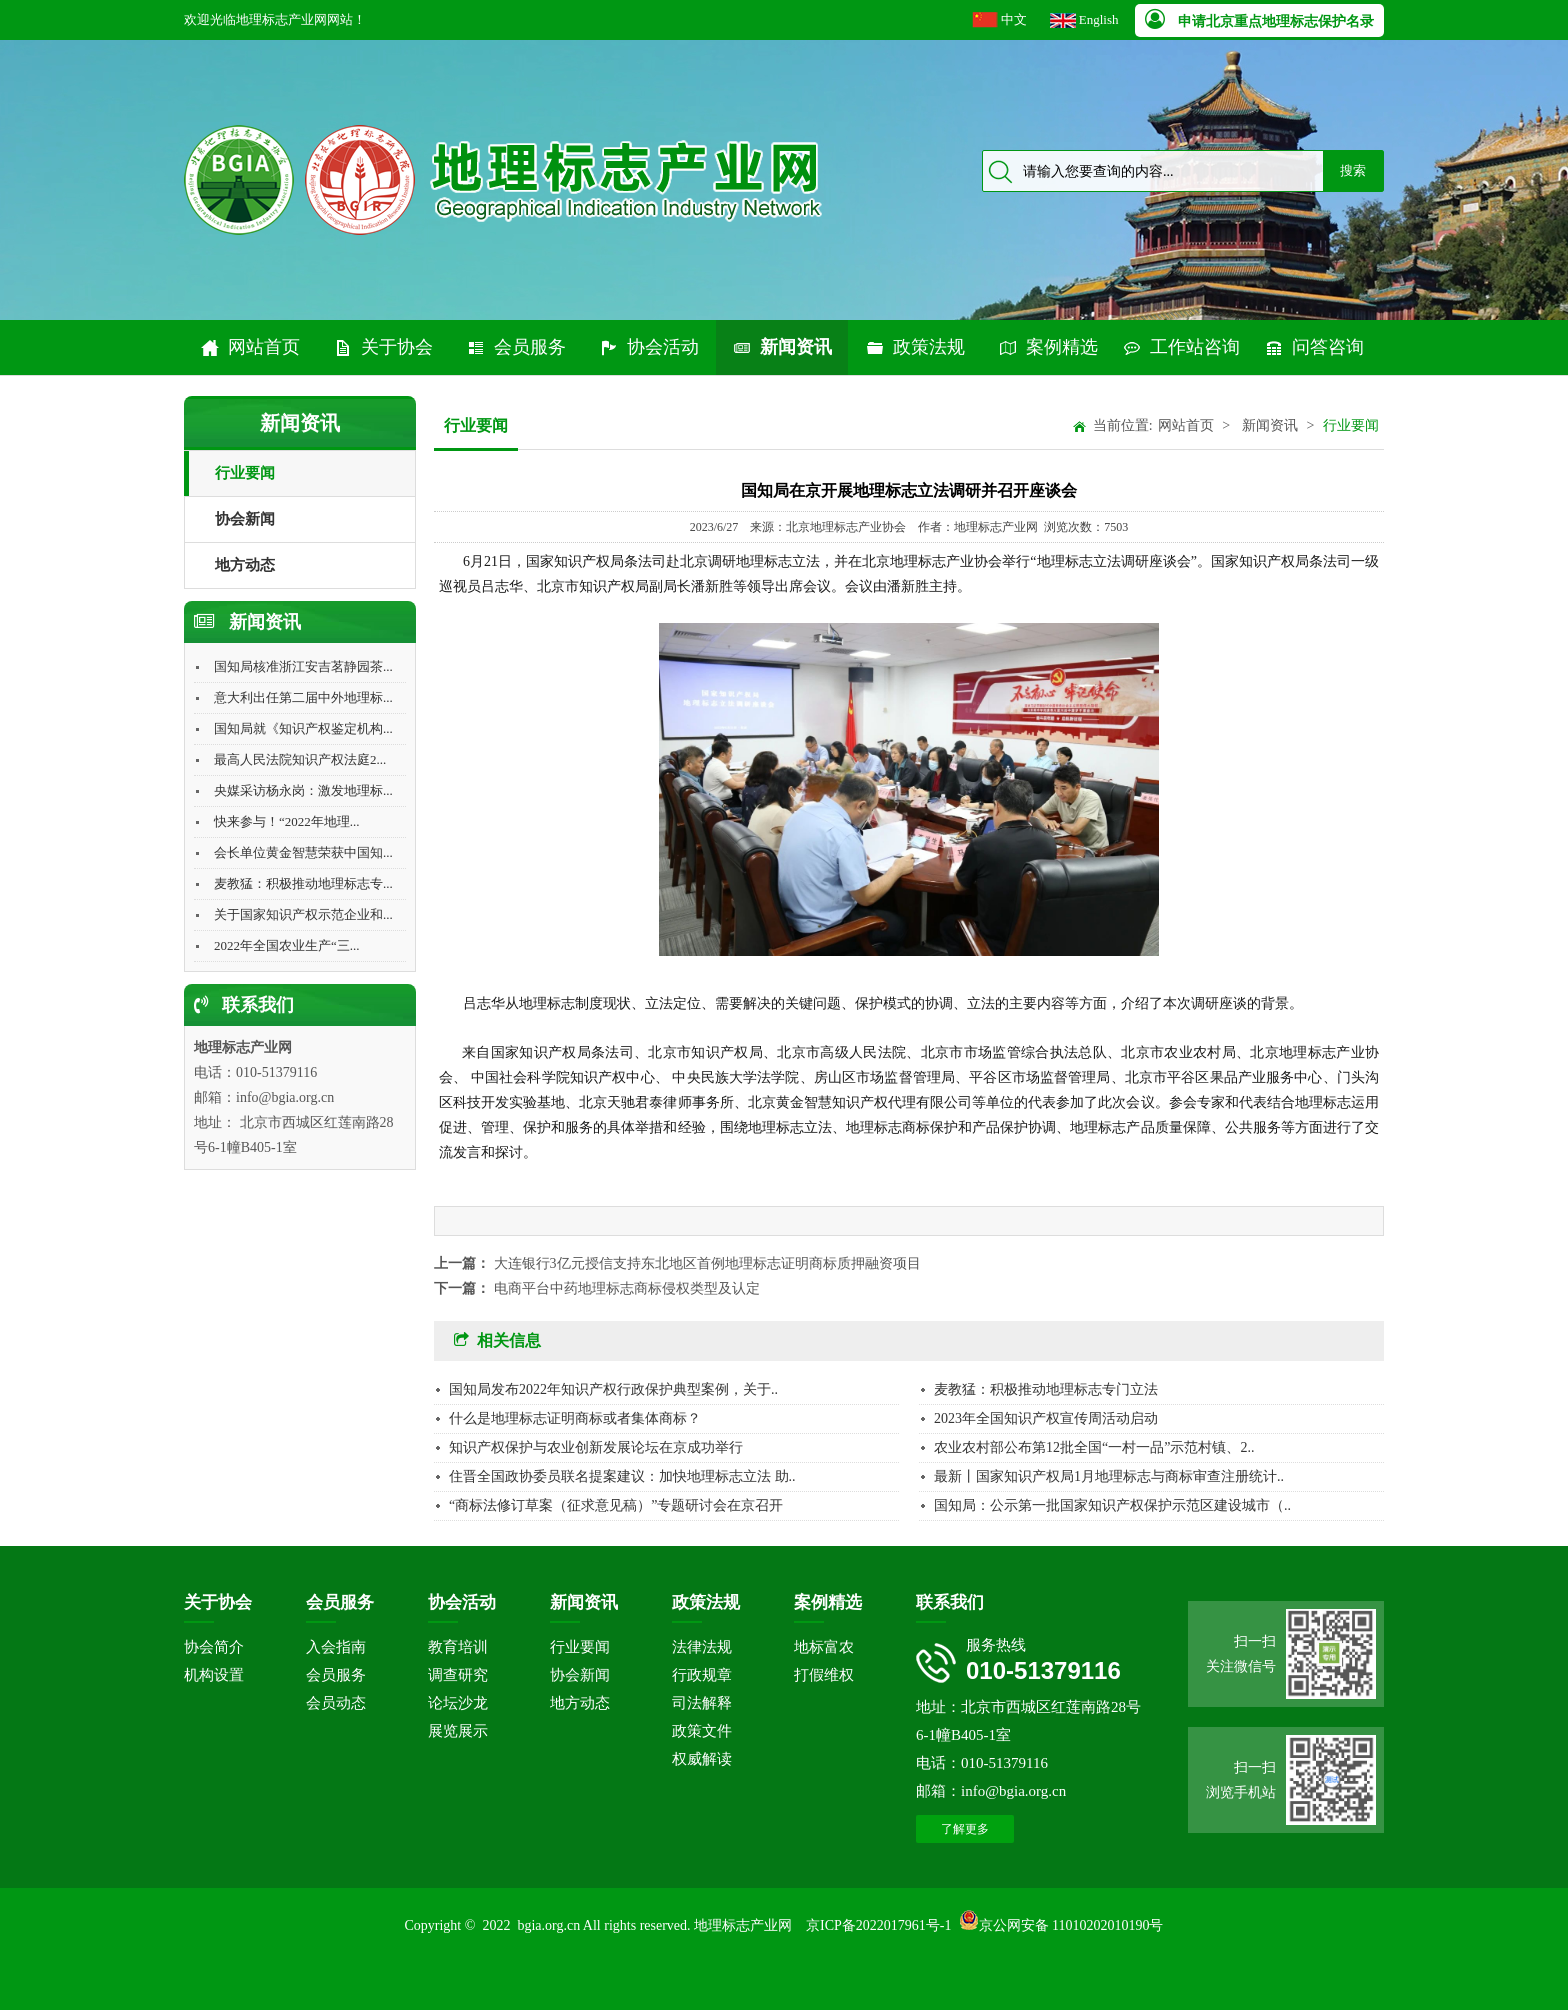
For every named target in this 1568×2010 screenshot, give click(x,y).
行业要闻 (245, 473)
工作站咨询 (1181, 347)
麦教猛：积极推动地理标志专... (303, 883)
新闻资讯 (782, 347)
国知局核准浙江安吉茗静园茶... (303, 666)
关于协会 (383, 347)
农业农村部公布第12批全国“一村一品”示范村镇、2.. (1094, 1447)
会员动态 (336, 1703)
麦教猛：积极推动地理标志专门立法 (1046, 1389)
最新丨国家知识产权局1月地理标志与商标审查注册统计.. (1109, 1476)
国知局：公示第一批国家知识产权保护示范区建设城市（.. (1112, 1505)
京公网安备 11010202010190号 (1071, 1925)
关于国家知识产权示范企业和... (303, 914)
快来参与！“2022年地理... (287, 821)
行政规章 (702, 1675)
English (1099, 19)
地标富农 (824, 1647)
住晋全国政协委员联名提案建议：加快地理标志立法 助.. (622, 1476)
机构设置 (214, 1675)
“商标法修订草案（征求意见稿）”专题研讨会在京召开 (616, 1505)
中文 (1014, 19)
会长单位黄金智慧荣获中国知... (303, 852)
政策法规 (915, 347)
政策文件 (702, 1731)
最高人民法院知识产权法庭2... (300, 759)
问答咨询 (1314, 347)
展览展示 (458, 1731)
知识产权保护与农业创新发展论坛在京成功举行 (596, 1447)
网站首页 (250, 347)
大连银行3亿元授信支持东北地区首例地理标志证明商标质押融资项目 (707, 1263)
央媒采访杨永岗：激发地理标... (303, 790)
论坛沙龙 (458, 1703)
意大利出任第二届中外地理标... (303, 697)
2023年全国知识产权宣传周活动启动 (1046, 1418)
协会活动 (649, 347)
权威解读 (702, 1759)
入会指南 (336, 1647)
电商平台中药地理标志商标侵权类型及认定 (627, 1288)
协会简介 (214, 1647)
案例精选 (1048, 347)
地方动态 (245, 565)
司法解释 (702, 1703)
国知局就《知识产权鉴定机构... (303, 728)
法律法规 (702, 1647)
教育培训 (458, 1647)
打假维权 (824, 1675)
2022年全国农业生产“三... (287, 945)
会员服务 (516, 347)
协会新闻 (245, 519)
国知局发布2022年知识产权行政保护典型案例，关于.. (613, 1389)
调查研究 (458, 1675)
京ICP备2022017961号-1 (878, 1925)
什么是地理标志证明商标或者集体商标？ (575, 1418)
